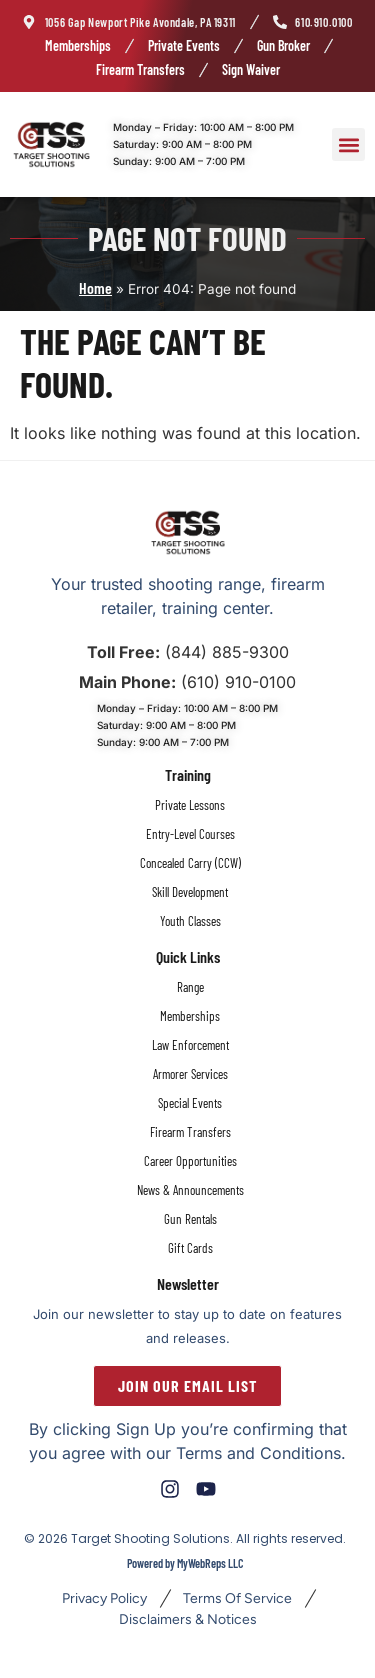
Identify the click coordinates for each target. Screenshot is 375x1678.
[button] (348, 144)
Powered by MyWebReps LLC (185, 1563)
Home (95, 287)
